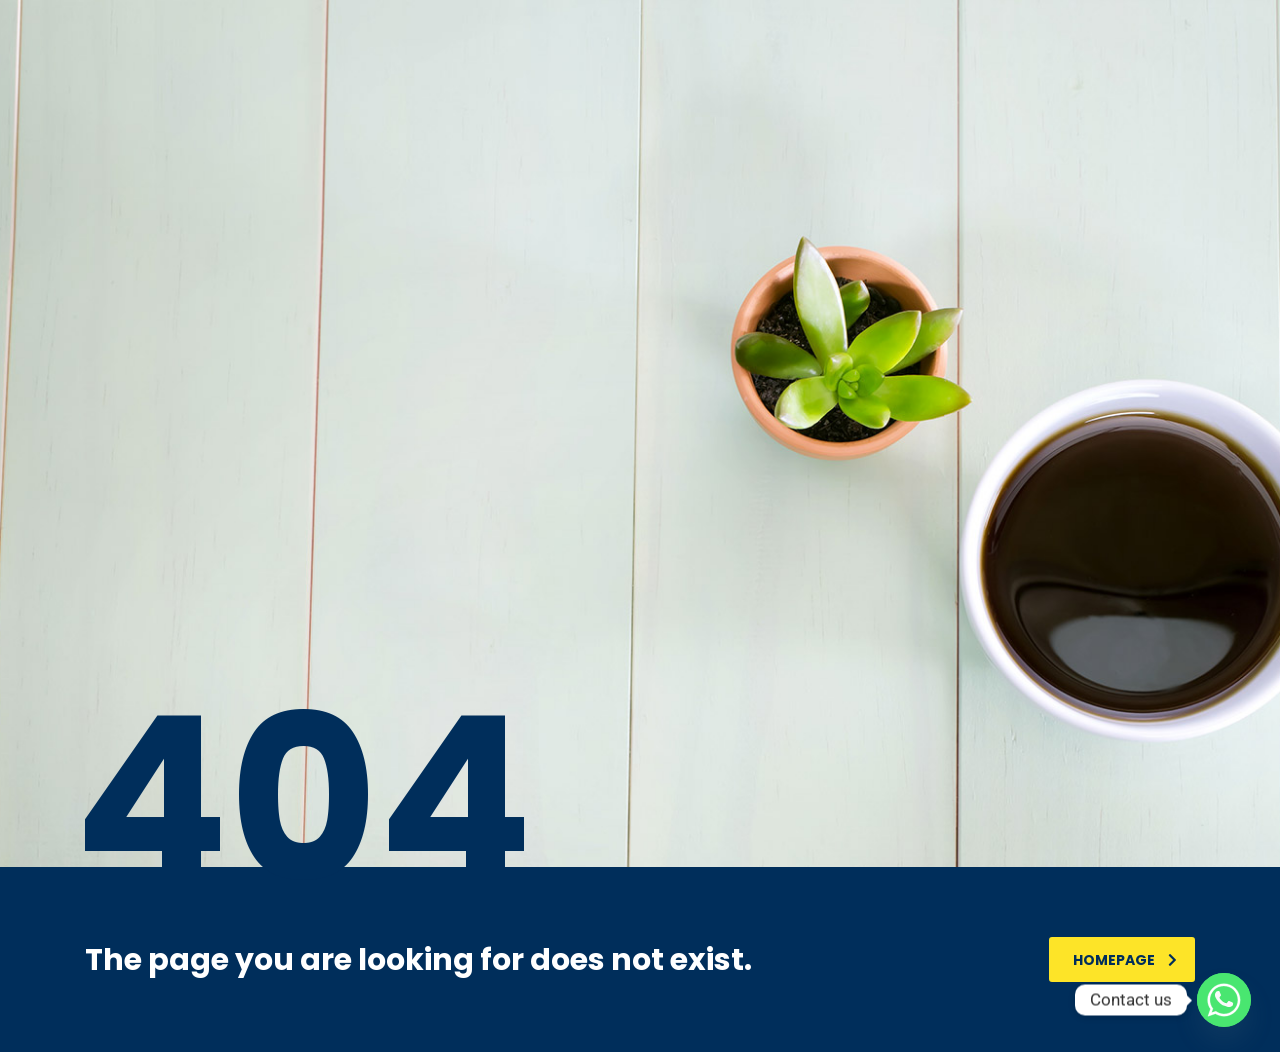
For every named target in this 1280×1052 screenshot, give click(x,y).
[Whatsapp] (1224, 1000)
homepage (1125, 960)
